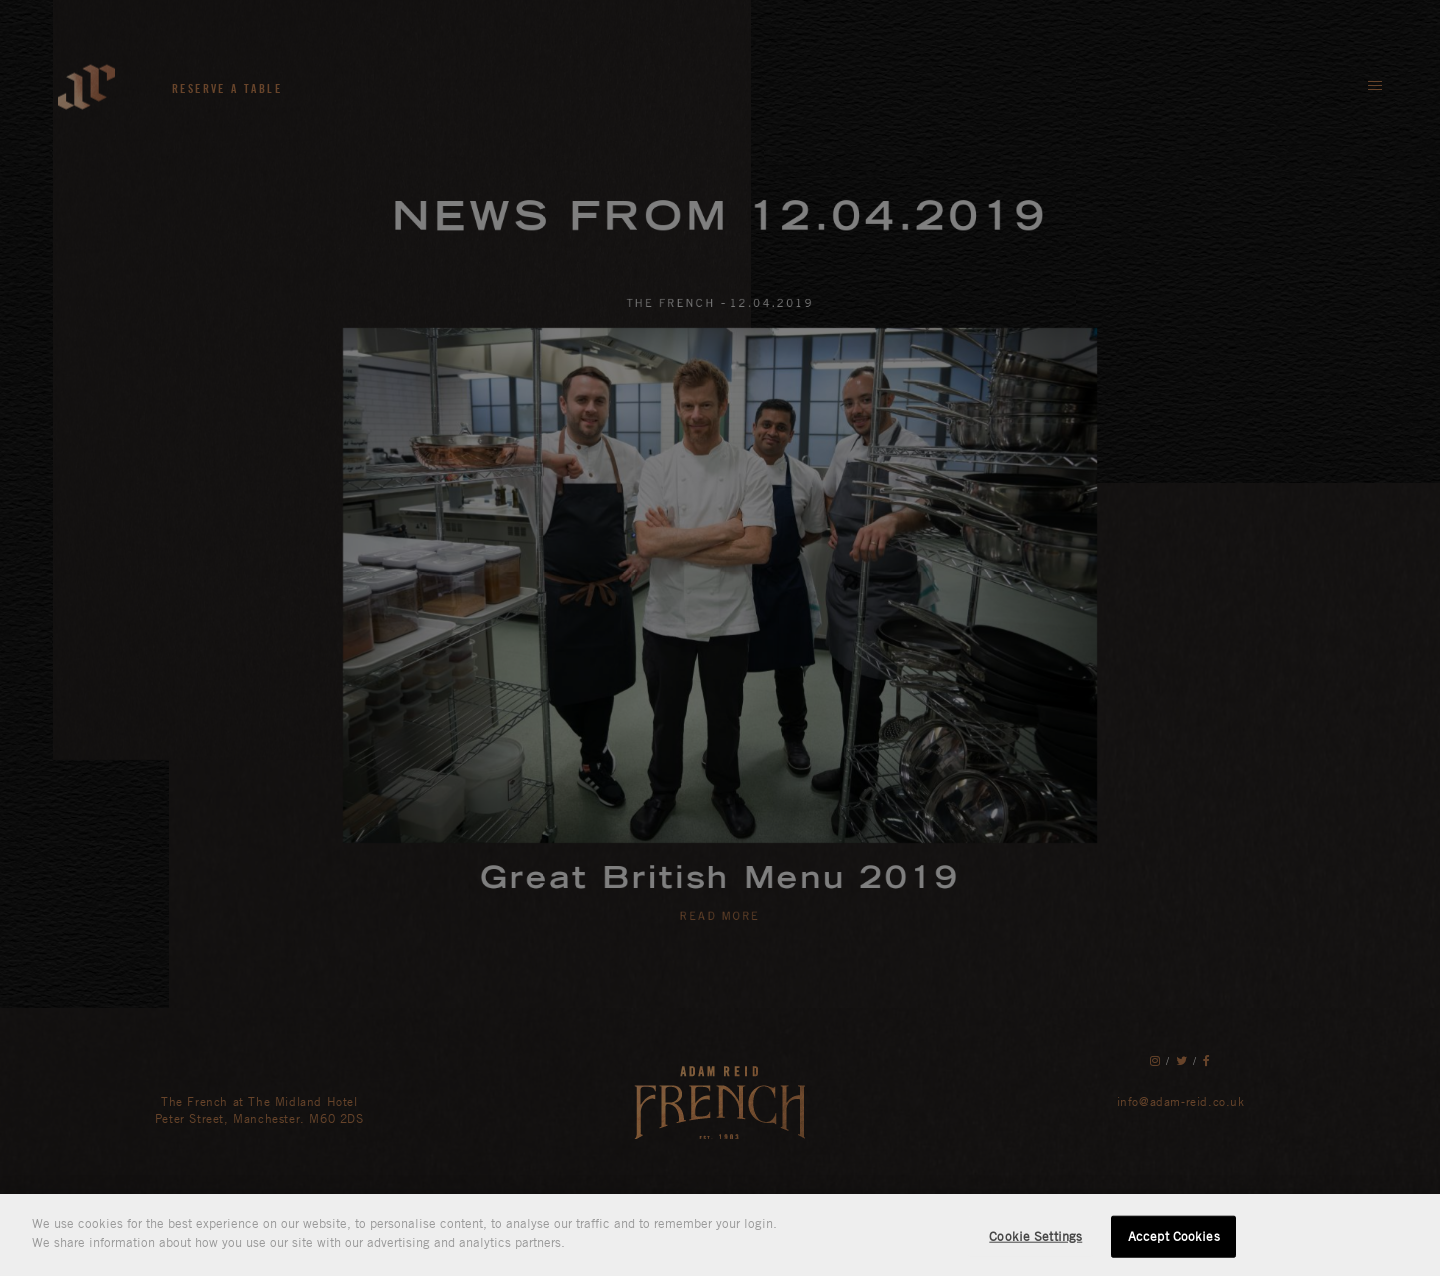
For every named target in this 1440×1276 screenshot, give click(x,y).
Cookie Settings (1035, 1236)
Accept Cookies (1174, 1236)
